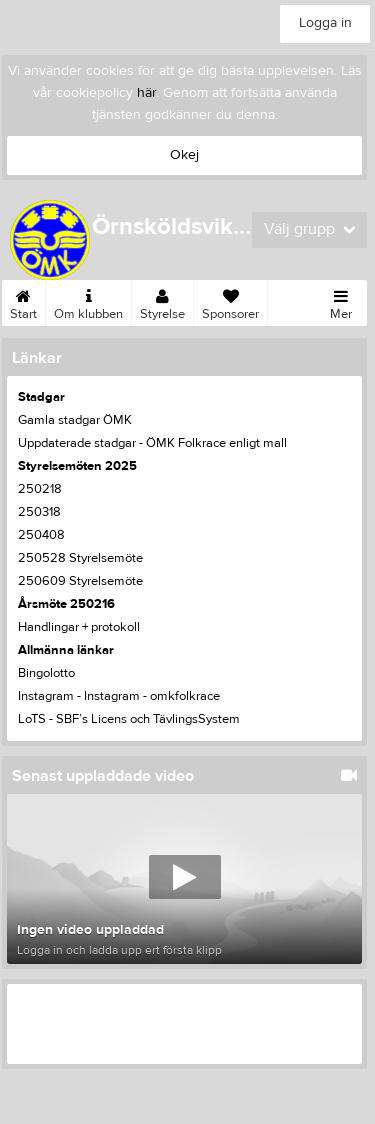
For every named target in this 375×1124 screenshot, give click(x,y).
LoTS (32, 719)
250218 (40, 489)
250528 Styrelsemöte (80, 558)
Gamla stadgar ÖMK (75, 420)
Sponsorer (230, 301)
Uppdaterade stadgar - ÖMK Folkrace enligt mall (152, 443)
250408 (41, 535)
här (146, 93)
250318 (39, 512)
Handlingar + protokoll (79, 627)
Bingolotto (46, 673)
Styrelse (162, 301)
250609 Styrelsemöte (80, 581)
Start (23, 301)
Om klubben (88, 301)
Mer (341, 301)
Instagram (46, 696)
